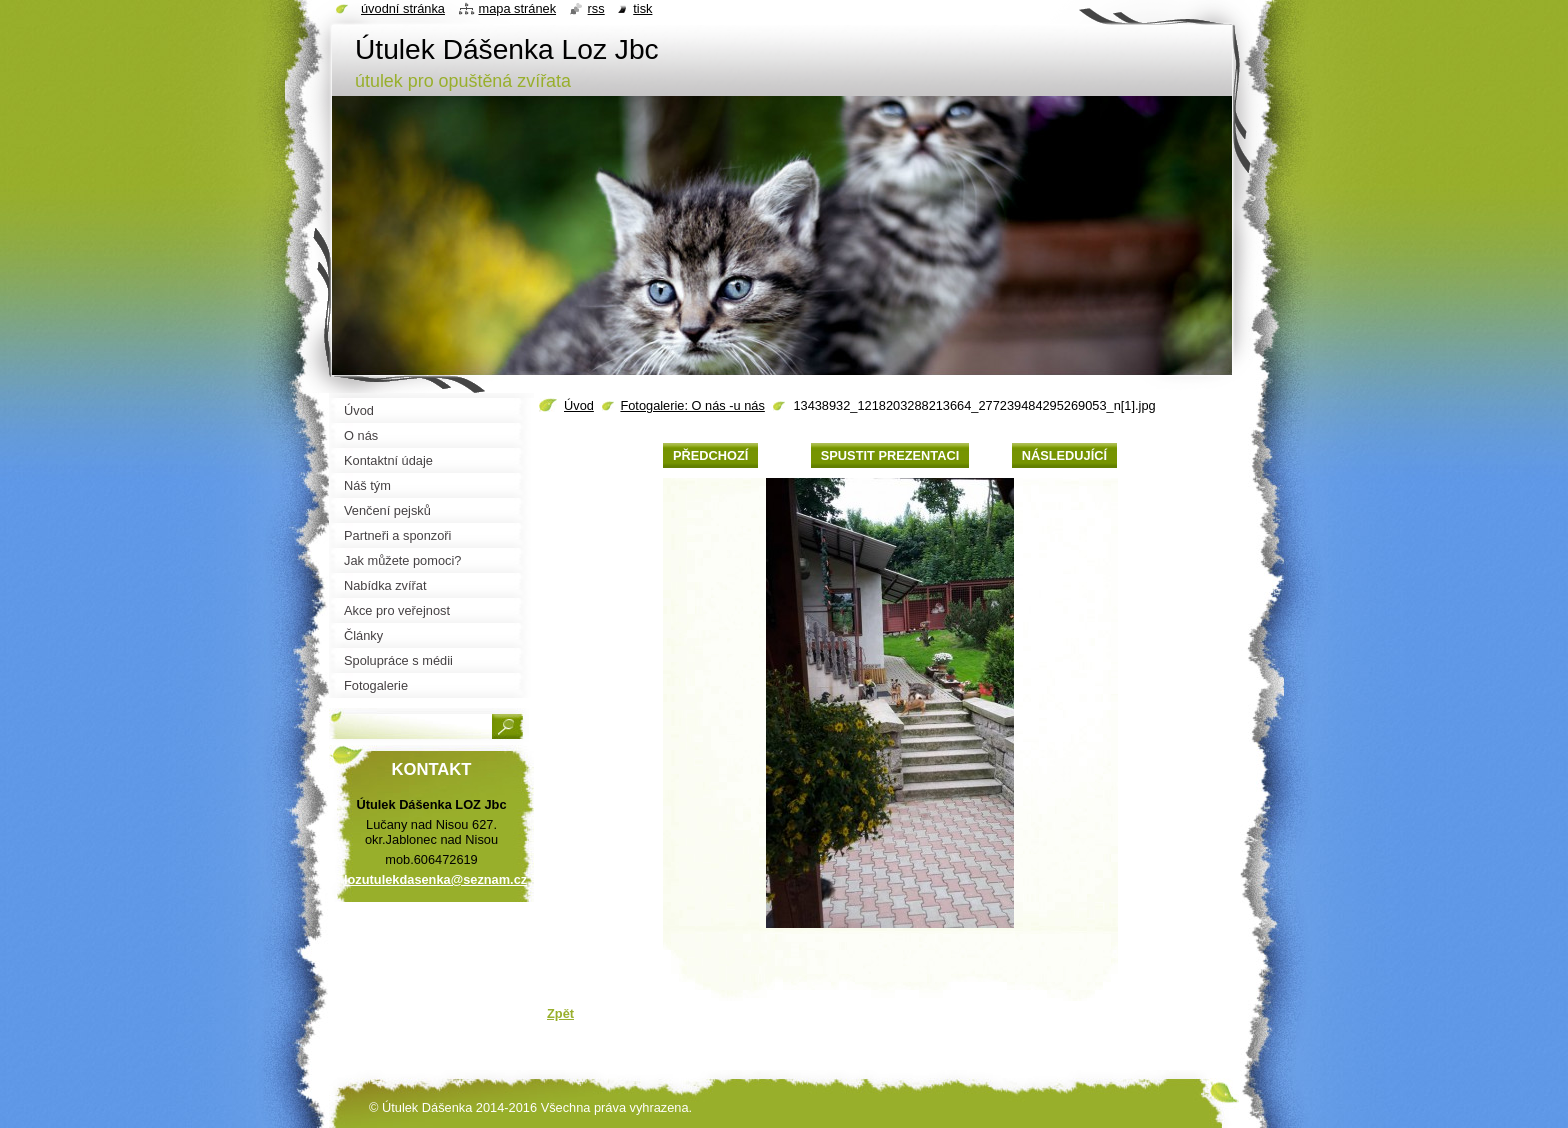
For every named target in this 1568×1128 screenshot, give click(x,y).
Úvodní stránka (403, 8)
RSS (596, 8)
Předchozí (710, 455)
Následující (1064, 455)
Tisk (642, 8)
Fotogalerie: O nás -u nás (692, 405)
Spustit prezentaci (890, 455)
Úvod (579, 405)
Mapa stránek (518, 8)
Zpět (560, 1013)
